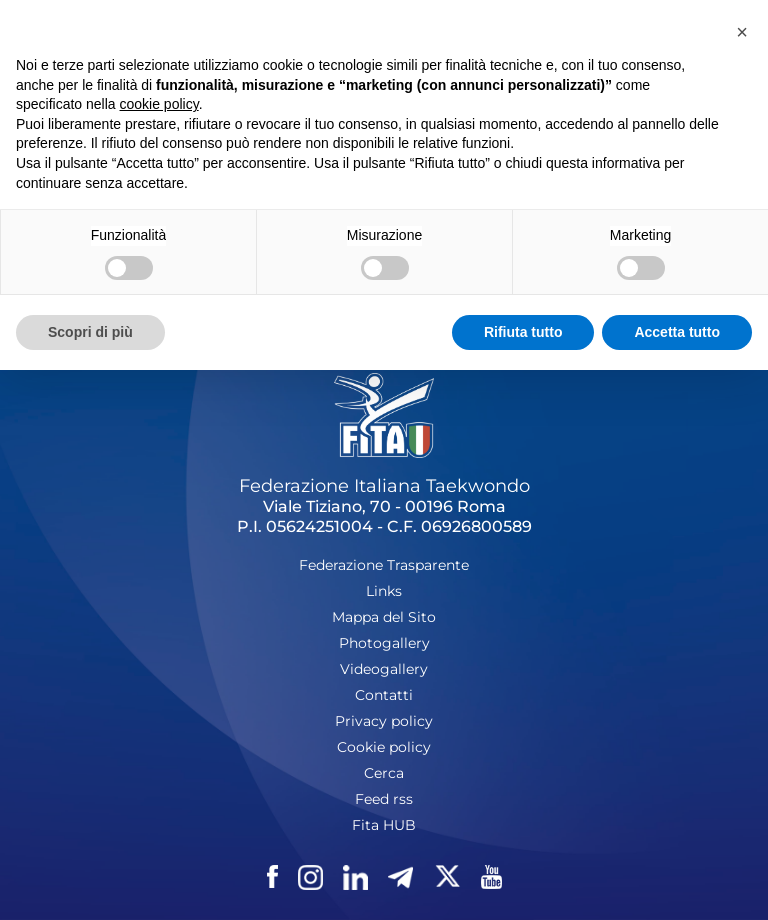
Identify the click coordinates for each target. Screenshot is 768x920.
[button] (742, 32)
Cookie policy (384, 747)
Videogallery (384, 669)
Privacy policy (384, 721)
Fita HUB (384, 825)
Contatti (384, 695)
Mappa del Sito (384, 617)
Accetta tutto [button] (677, 332)
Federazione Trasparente (384, 565)
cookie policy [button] (159, 104)
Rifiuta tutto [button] (523, 332)
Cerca (384, 773)
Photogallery (384, 643)
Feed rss (384, 799)
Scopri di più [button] (90, 332)
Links (384, 591)
